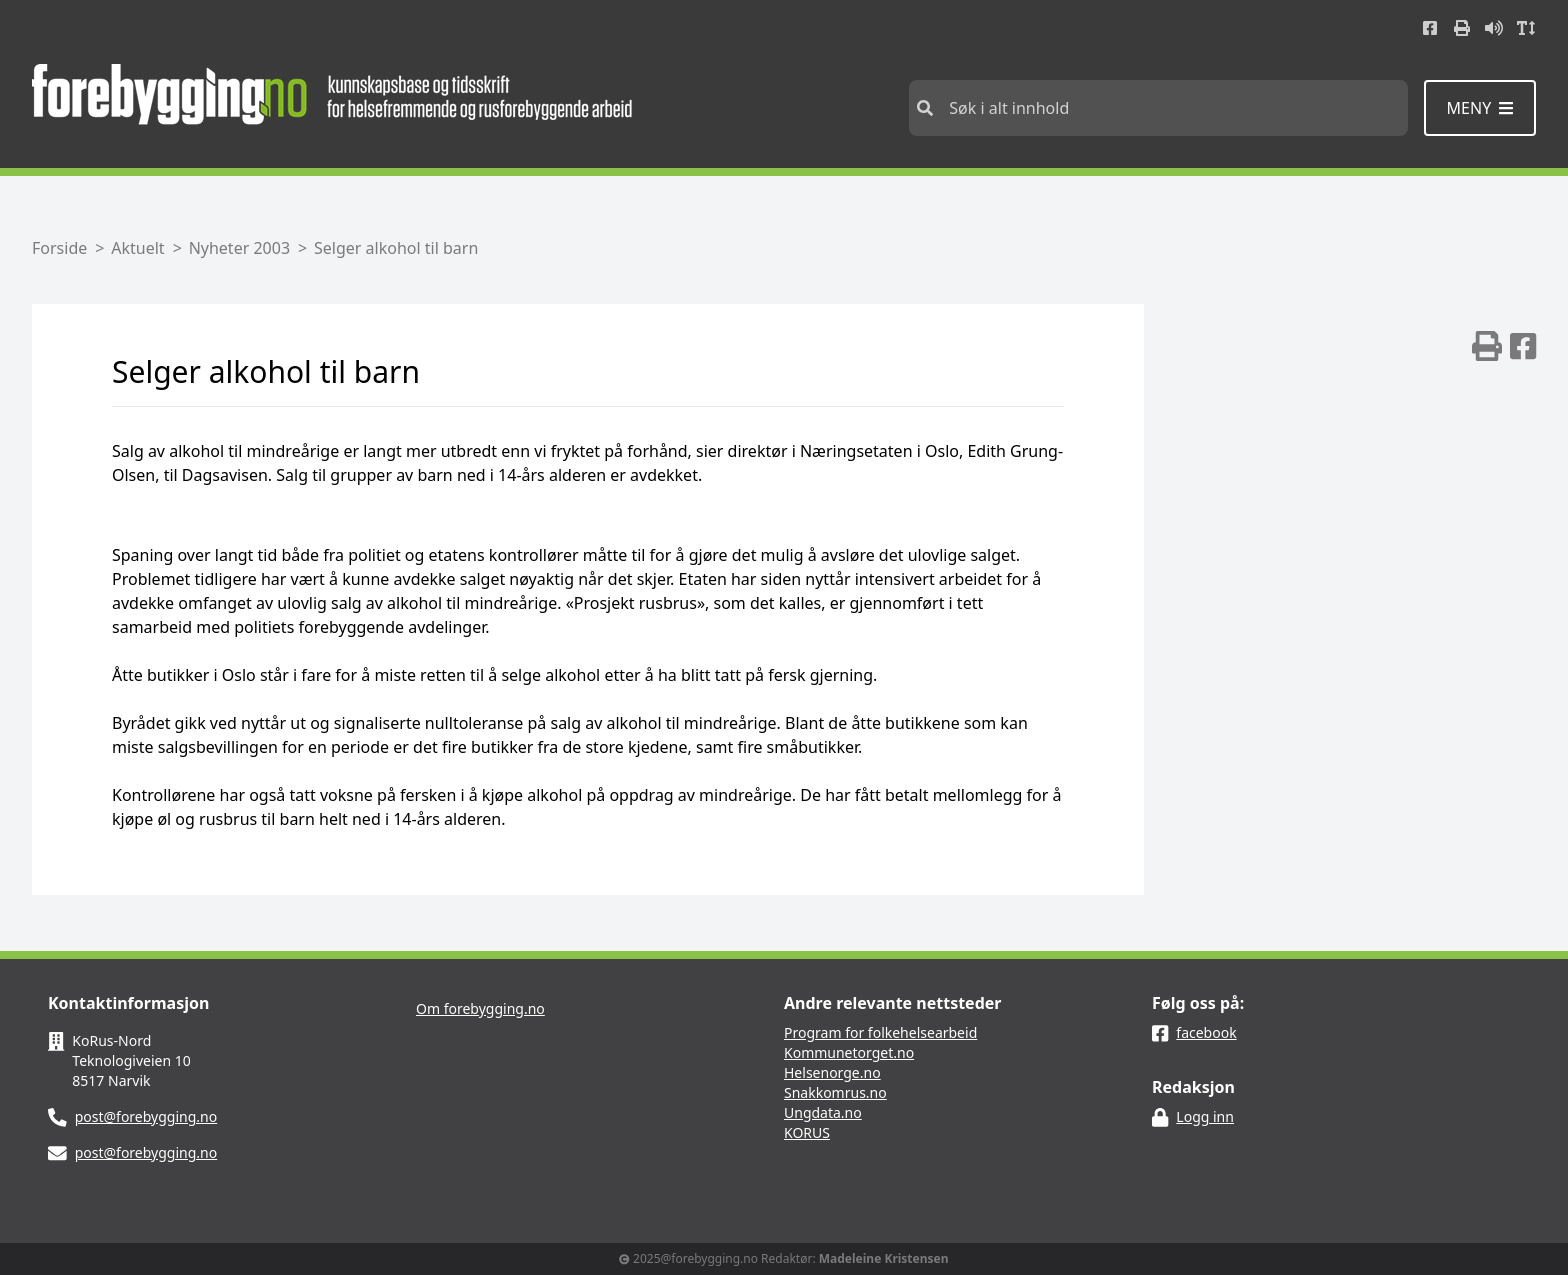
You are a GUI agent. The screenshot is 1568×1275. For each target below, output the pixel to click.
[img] (1487, 346)
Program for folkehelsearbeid (880, 1032)
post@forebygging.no (146, 1116)
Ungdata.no (823, 1112)
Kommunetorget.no (849, 1052)
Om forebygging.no (480, 1008)
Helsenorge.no (832, 1072)
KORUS (807, 1132)
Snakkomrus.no (835, 1092)
